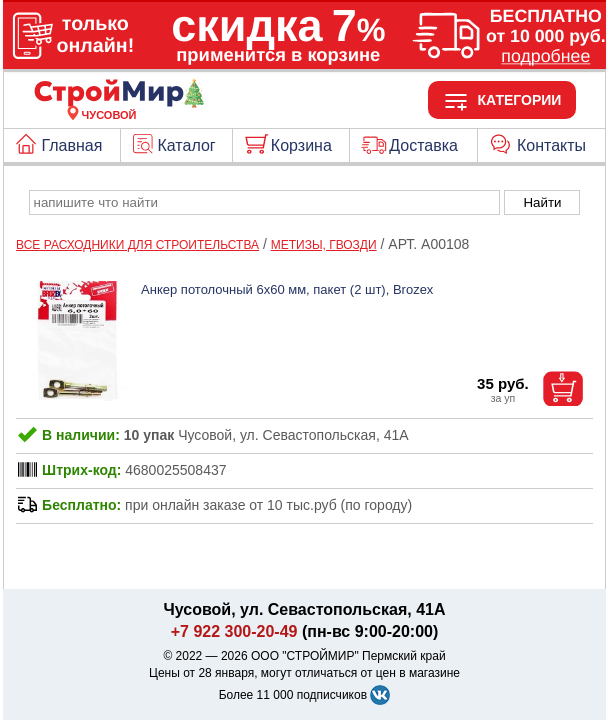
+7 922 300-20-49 (234, 631)
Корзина (301, 145)
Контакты (551, 145)
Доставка (423, 145)
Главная (71, 145)
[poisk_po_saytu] (264, 202)
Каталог (187, 145)
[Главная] (109, 103)
